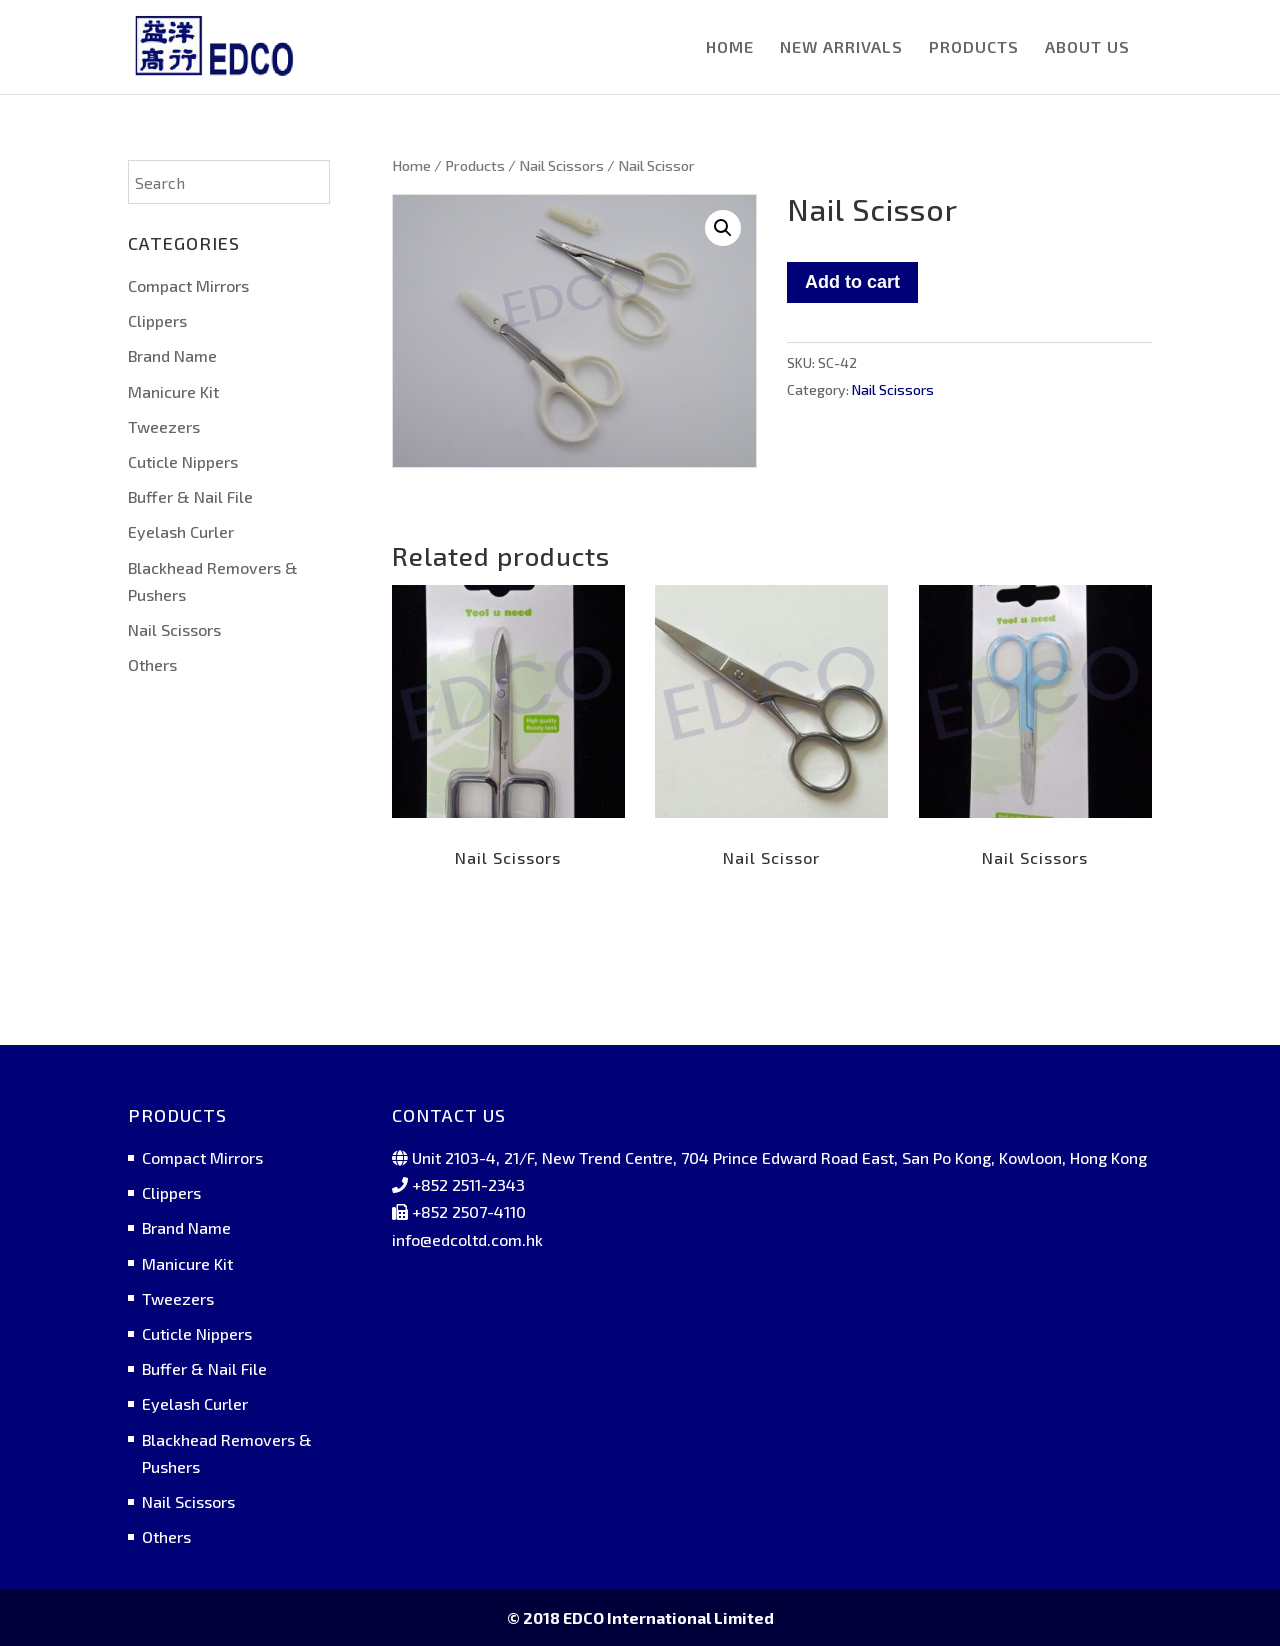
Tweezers (164, 426)
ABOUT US (1087, 48)
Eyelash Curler (181, 531)
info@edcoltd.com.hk (467, 1239)
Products (475, 165)
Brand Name (172, 355)
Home (411, 165)
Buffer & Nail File (190, 496)
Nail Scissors (561, 165)
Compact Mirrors (188, 285)
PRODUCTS (974, 48)
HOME (730, 48)
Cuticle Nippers (183, 461)
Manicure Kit (173, 391)
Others (152, 664)
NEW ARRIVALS (841, 48)
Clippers (157, 320)
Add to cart (852, 282)
